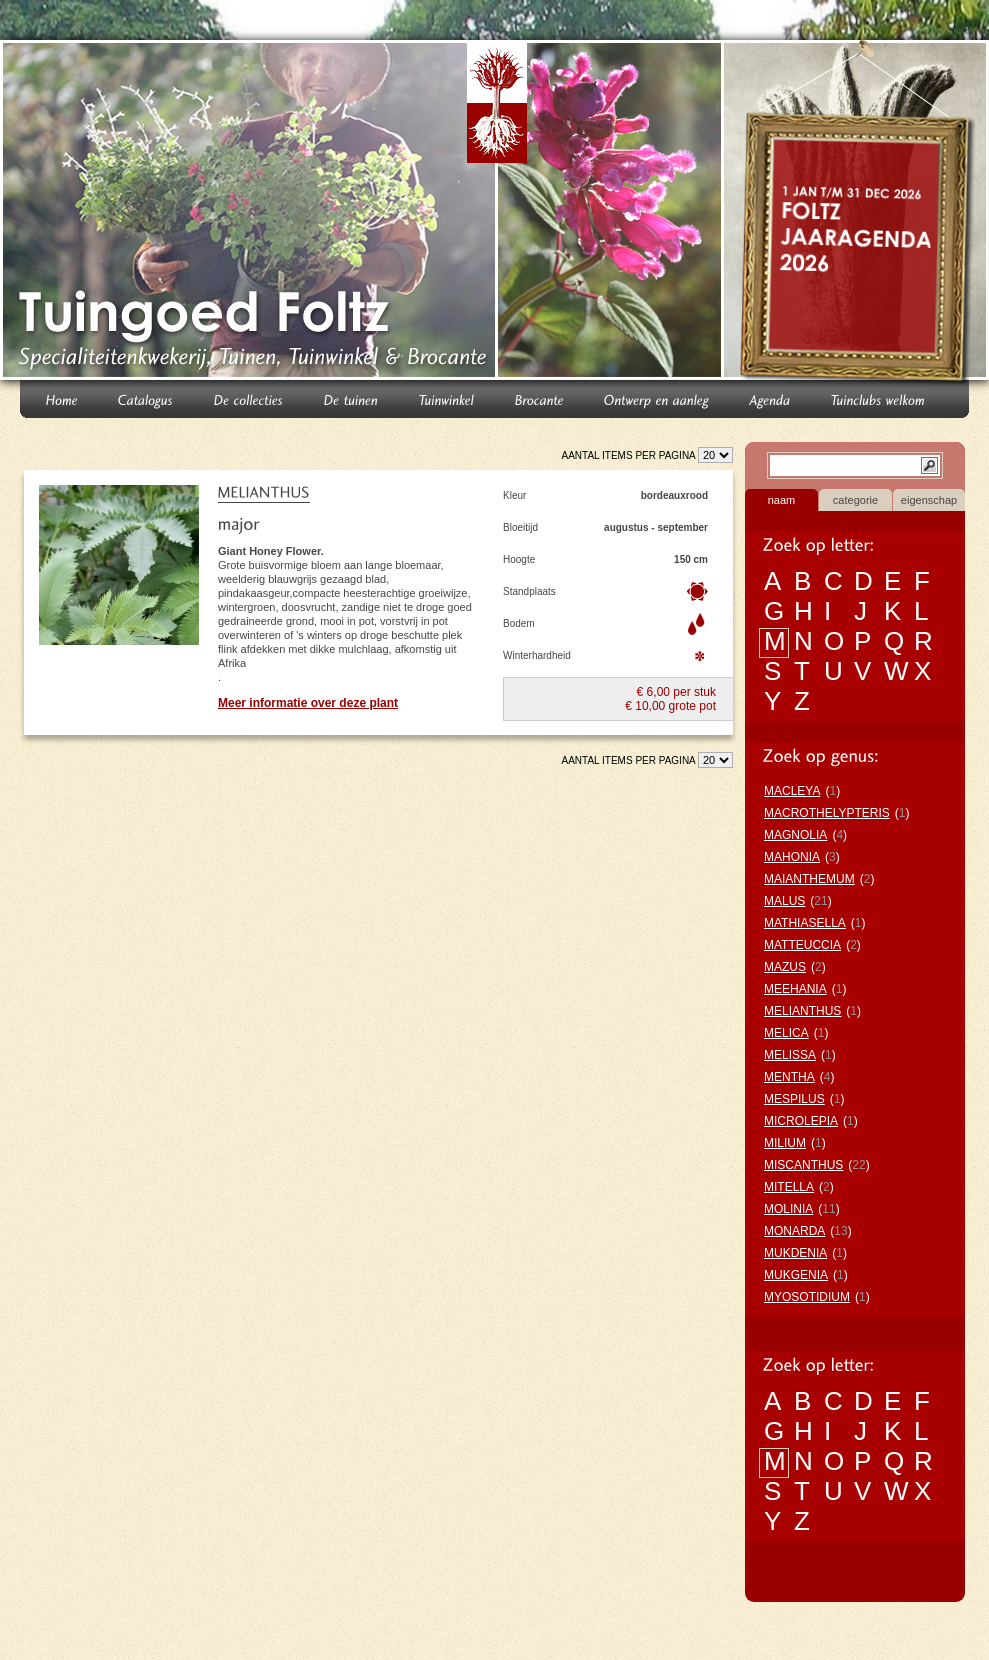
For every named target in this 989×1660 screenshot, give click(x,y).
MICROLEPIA (801, 1121)
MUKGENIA (796, 1275)
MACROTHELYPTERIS (827, 813)
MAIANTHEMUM (809, 879)
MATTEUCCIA (802, 945)
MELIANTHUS (802, 1011)
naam (782, 500)
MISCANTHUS (803, 1165)
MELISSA (790, 1055)
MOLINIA (788, 1209)
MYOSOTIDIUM (807, 1297)
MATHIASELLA (805, 923)
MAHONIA (792, 857)
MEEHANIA (795, 989)
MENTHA (789, 1077)
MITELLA (789, 1187)
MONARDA (794, 1231)
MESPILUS (794, 1099)
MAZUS (785, 967)
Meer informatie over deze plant (308, 703)
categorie (855, 500)
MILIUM (785, 1143)
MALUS (784, 901)
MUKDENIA (795, 1253)
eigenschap (929, 500)
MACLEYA (792, 791)
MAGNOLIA (795, 835)
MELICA (786, 1033)
